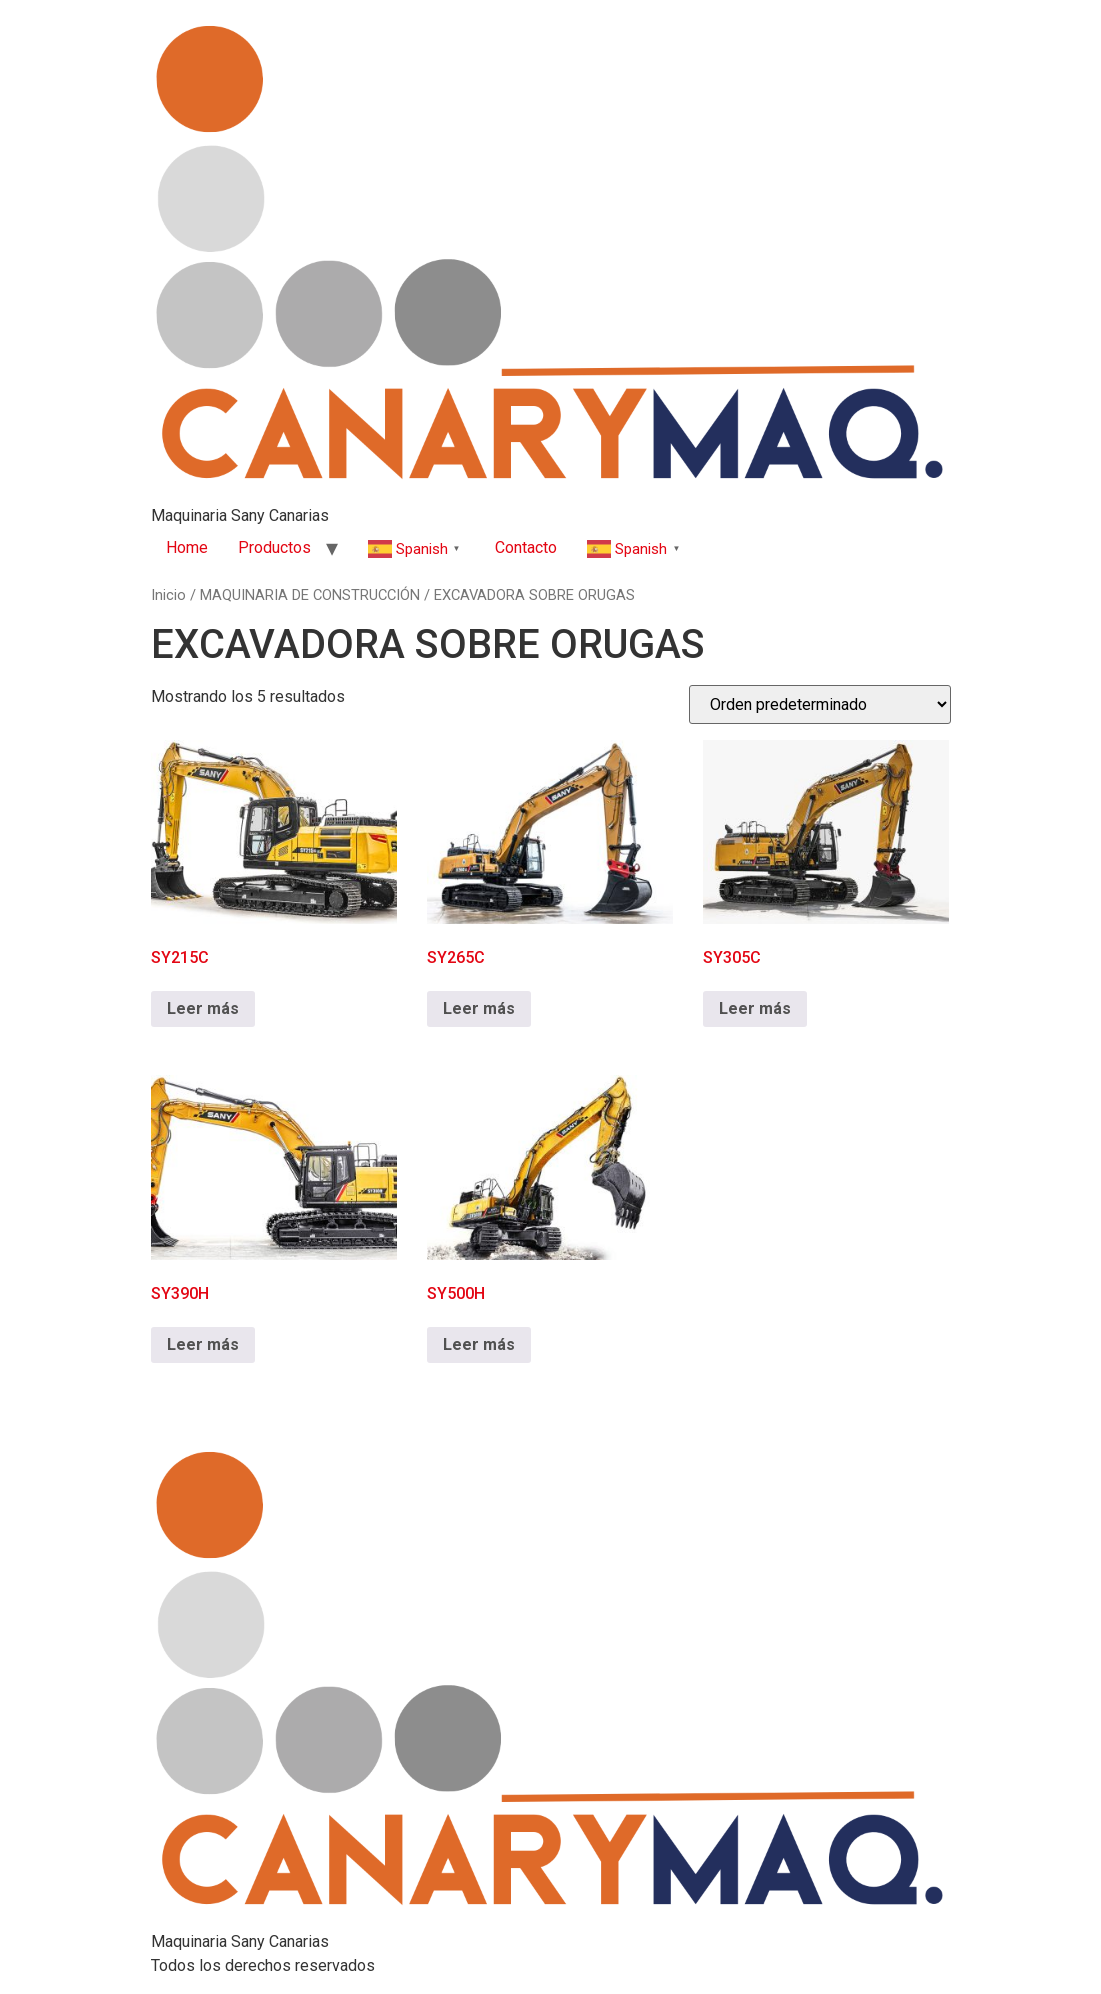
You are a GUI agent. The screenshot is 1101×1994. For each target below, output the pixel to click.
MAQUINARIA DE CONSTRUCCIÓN (310, 595)
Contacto (526, 547)
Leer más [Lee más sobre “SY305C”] (755, 1008)
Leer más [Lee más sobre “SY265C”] (479, 1008)
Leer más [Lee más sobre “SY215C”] (203, 1008)
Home (187, 547)
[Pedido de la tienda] (820, 704)
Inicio (168, 595)
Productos (274, 547)
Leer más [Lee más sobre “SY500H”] (479, 1344)
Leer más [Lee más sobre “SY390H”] (203, 1344)
